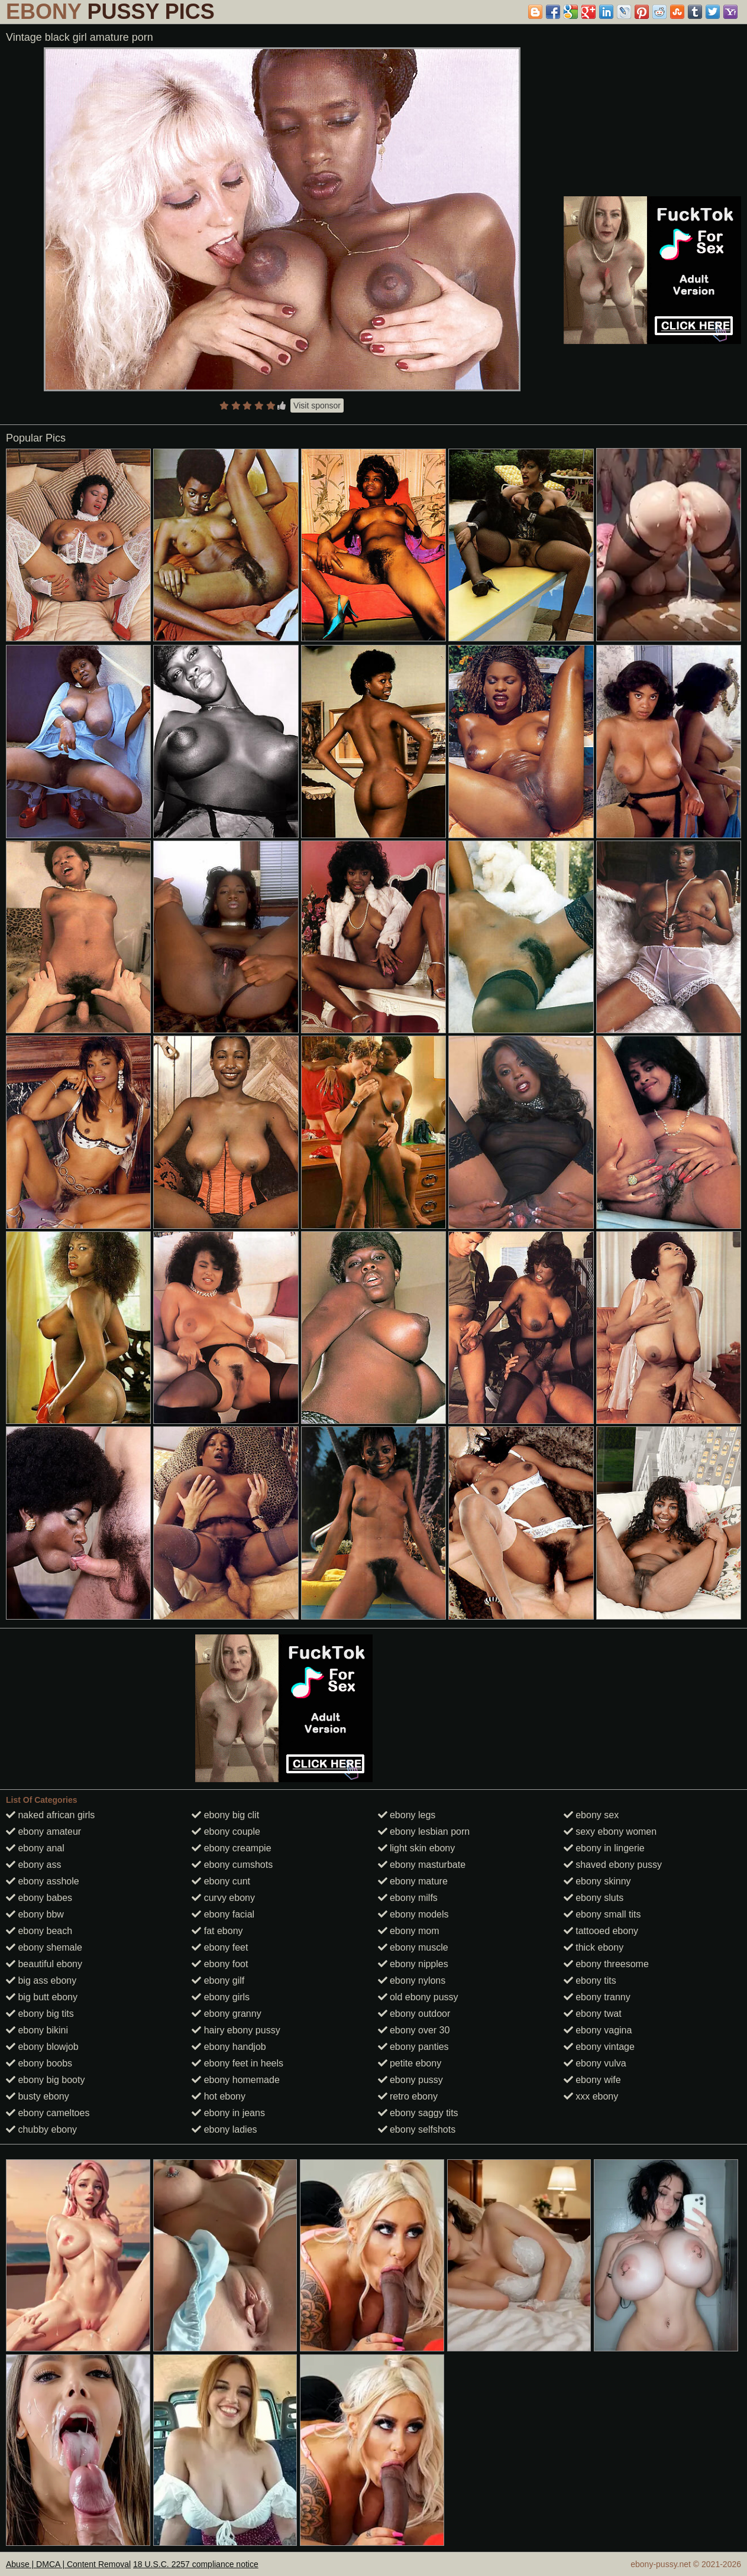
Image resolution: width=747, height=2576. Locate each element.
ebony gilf (218, 1980)
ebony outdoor (414, 2014)
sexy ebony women (610, 1831)
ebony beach (39, 1931)
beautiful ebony (44, 1964)
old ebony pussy (418, 1997)
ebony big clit (225, 1815)
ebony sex (591, 1815)
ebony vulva (595, 2063)
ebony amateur (43, 1831)
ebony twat (593, 2014)
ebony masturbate (422, 1865)
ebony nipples (413, 1964)
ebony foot (220, 1964)
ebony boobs (39, 2063)
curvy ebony (223, 1898)
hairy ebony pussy (236, 2030)
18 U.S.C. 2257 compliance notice (195, 2564)
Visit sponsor (317, 405)
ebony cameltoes (47, 2113)
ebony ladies (224, 2129)
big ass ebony (41, 1980)
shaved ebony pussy (613, 1865)
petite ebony (410, 2063)
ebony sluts (593, 1898)
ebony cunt (221, 1881)
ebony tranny (597, 1997)
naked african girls (50, 1815)
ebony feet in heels (237, 2063)
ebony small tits (602, 1914)
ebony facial (223, 1914)
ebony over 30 (414, 2030)
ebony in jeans (228, 2113)
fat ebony (217, 1931)
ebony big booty (45, 2080)
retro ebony (408, 2096)
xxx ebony (591, 2096)
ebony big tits (40, 2014)
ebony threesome (606, 1964)
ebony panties (413, 2047)
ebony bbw (35, 1914)
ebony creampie (231, 1848)
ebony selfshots (417, 2129)
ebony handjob (229, 2047)
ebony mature (413, 1881)
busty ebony (37, 2096)
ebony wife (592, 2080)
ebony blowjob (42, 2047)
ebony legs (407, 1815)
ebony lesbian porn (424, 1831)
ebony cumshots (232, 1865)
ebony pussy (410, 2080)
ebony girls (221, 1997)
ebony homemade (236, 2080)
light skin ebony (416, 1848)
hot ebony (218, 2096)
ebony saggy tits (418, 2113)
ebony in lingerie (604, 1848)
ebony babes (39, 1898)
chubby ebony (41, 2129)
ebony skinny (597, 1881)
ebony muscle (413, 1947)
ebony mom (408, 1931)
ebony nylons (412, 1980)
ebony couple (226, 1831)
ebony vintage (599, 2047)
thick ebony (593, 1947)
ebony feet (220, 1947)
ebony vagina (598, 2030)
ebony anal (35, 1848)
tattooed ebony (601, 1931)
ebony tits (590, 1980)
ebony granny (226, 2014)
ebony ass (33, 1865)
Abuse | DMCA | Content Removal (68, 2564)
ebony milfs (408, 1898)
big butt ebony (41, 1997)
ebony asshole (42, 1881)
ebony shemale (44, 1947)
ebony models (413, 1914)
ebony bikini (37, 2030)
